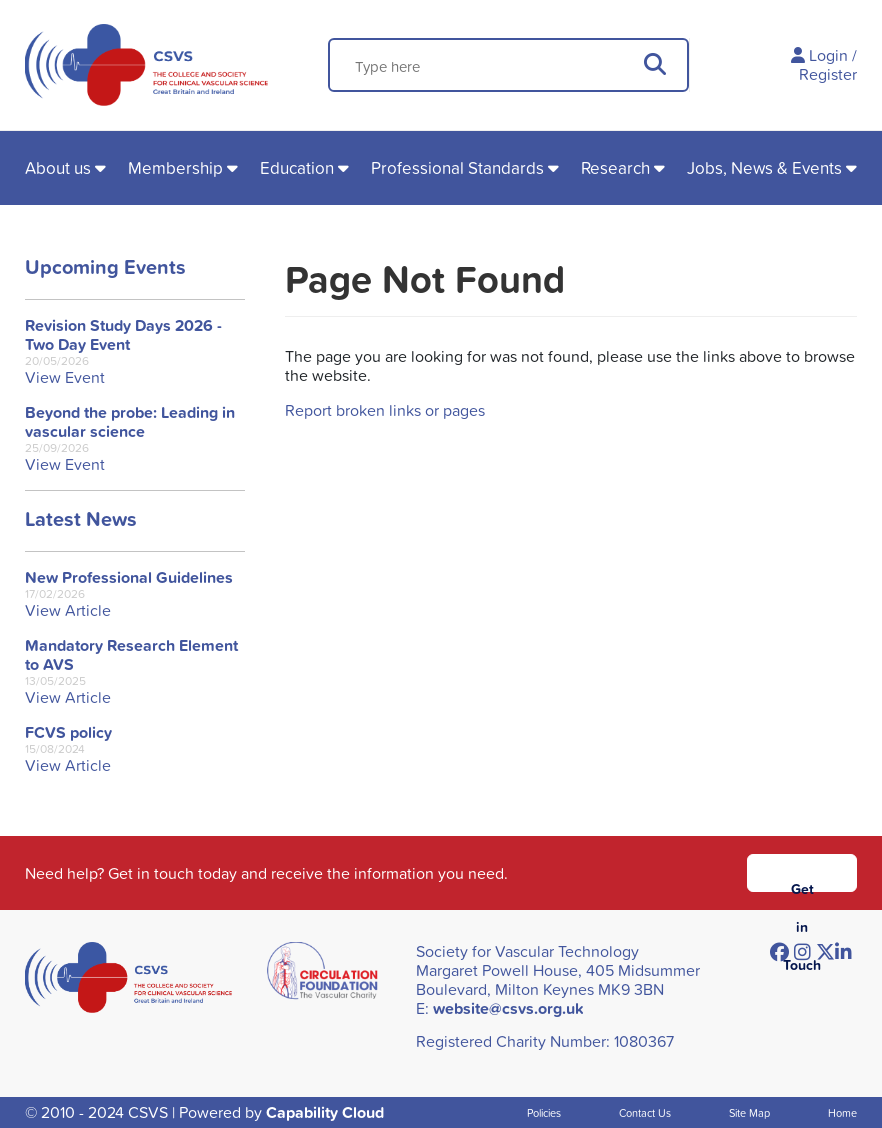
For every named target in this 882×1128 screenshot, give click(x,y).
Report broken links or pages (385, 410)
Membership (175, 167)
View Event (65, 377)
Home (842, 1112)
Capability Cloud (325, 1112)
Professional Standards (457, 167)
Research (615, 167)
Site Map (749, 1112)
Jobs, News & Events (764, 167)
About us (58, 167)
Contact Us (645, 1112)
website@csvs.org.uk (508, 1008)
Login (828, 55)
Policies (544, 1112)
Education (297, 167)
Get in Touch (802, 885)
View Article (68, 610)
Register (828, 74)
